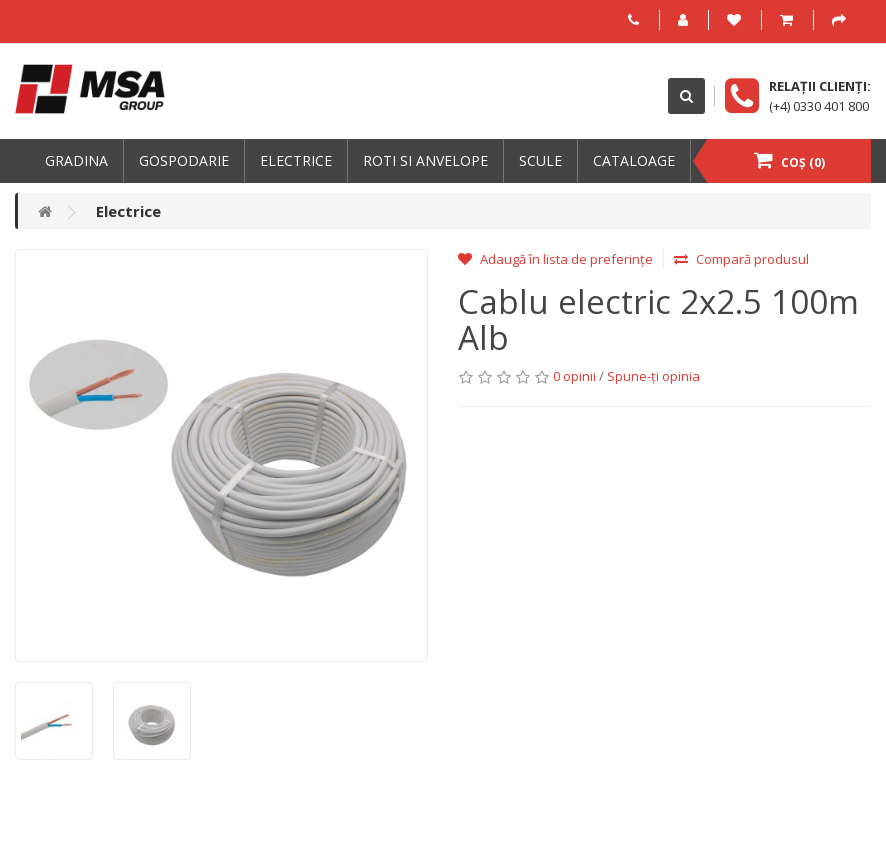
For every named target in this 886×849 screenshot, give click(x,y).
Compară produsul (741, 259)
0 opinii (574, 376)
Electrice (296, 160)
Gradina (76, 160)
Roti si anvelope (425, 160)
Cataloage (634, 160)
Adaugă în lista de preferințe (555, 259)
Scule (540, 160)
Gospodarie (184, 160)
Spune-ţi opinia (653, 376)
